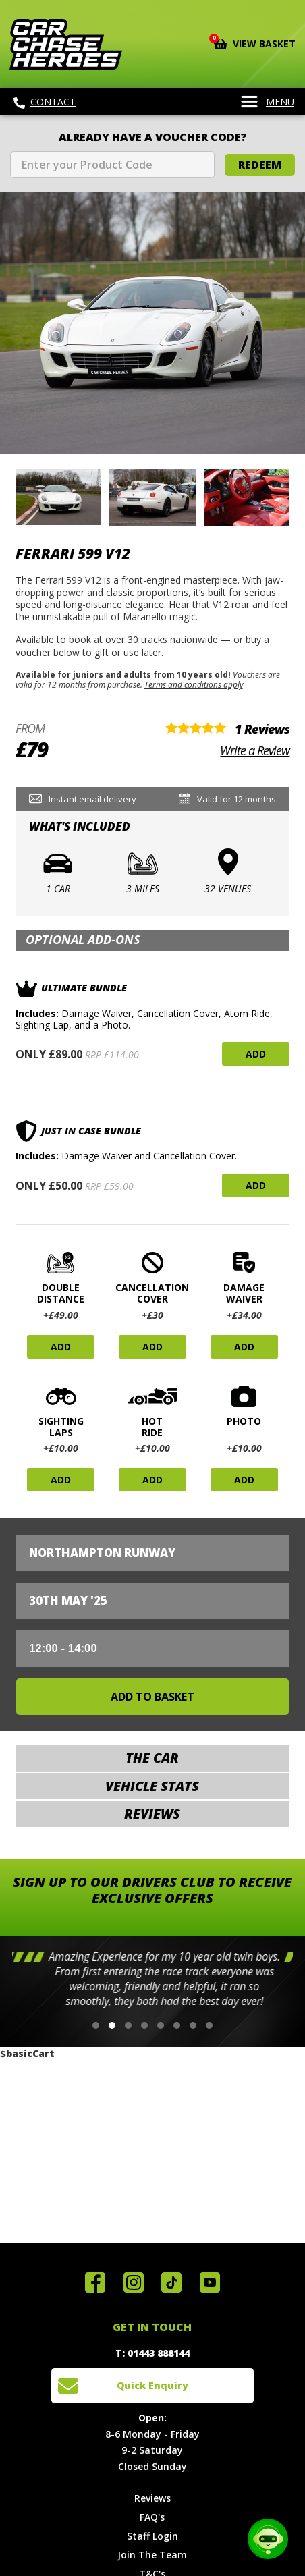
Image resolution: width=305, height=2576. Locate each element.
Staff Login (152, 2535)
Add (256, 1053)
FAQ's (152, 2517)
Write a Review (254, 750)
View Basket (255, 42)
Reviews (152, 2498)
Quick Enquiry (152, 2385)
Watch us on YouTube (210, 2282)
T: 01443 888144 (152, 2353)
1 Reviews (262, 729)
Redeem (259, 164)
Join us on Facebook (95, 2282)
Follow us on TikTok (171, 2282)
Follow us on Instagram (133, 2282)
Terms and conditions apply (193, 684)
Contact (44, 102)
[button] (95, 2025)
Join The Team (152, 2554)
